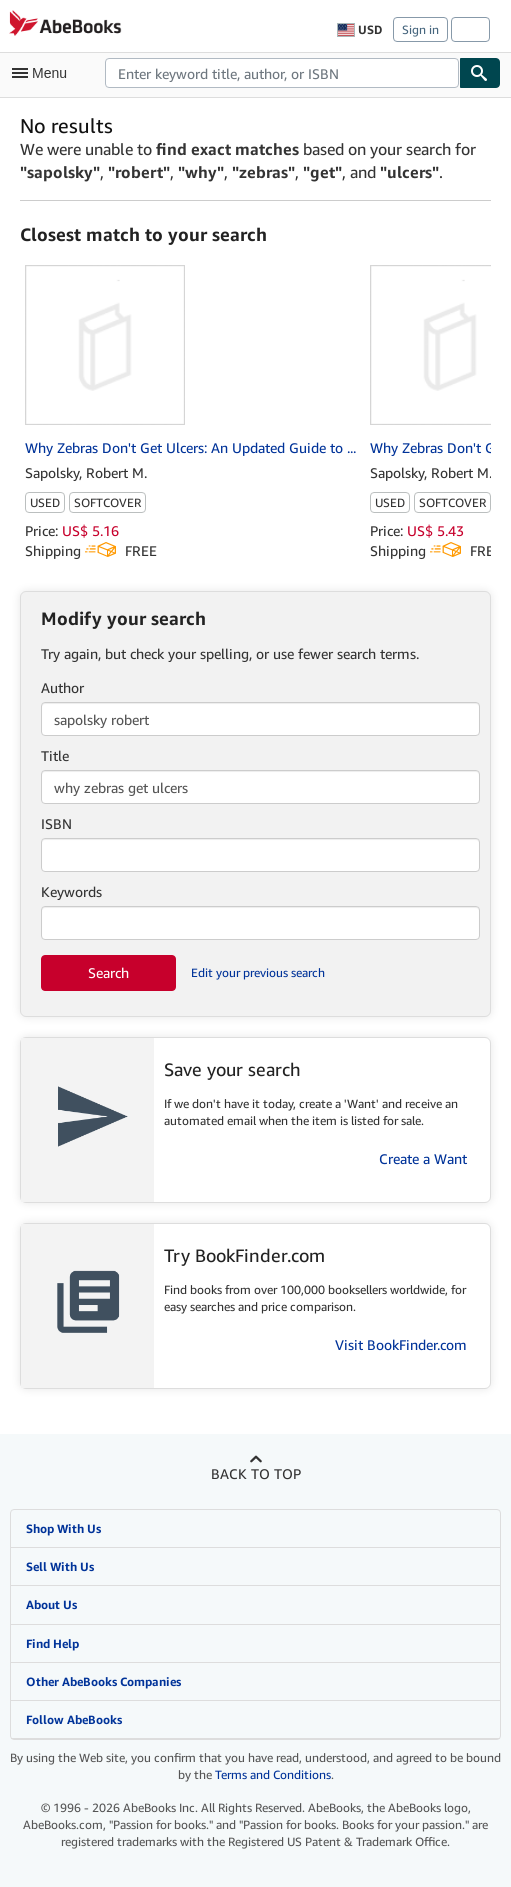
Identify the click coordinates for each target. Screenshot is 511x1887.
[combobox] (282, 73)
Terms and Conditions (273, 1774)
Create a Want (423, 1158)
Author (62, 687)
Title (55, 755)
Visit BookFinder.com (401, 1344)
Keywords (71, 891)
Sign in (420, 29)
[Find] (480, 73)
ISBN (56, 823)
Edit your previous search (258, 972)
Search (108, 972)
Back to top (256, 1473)
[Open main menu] (44, 73)
